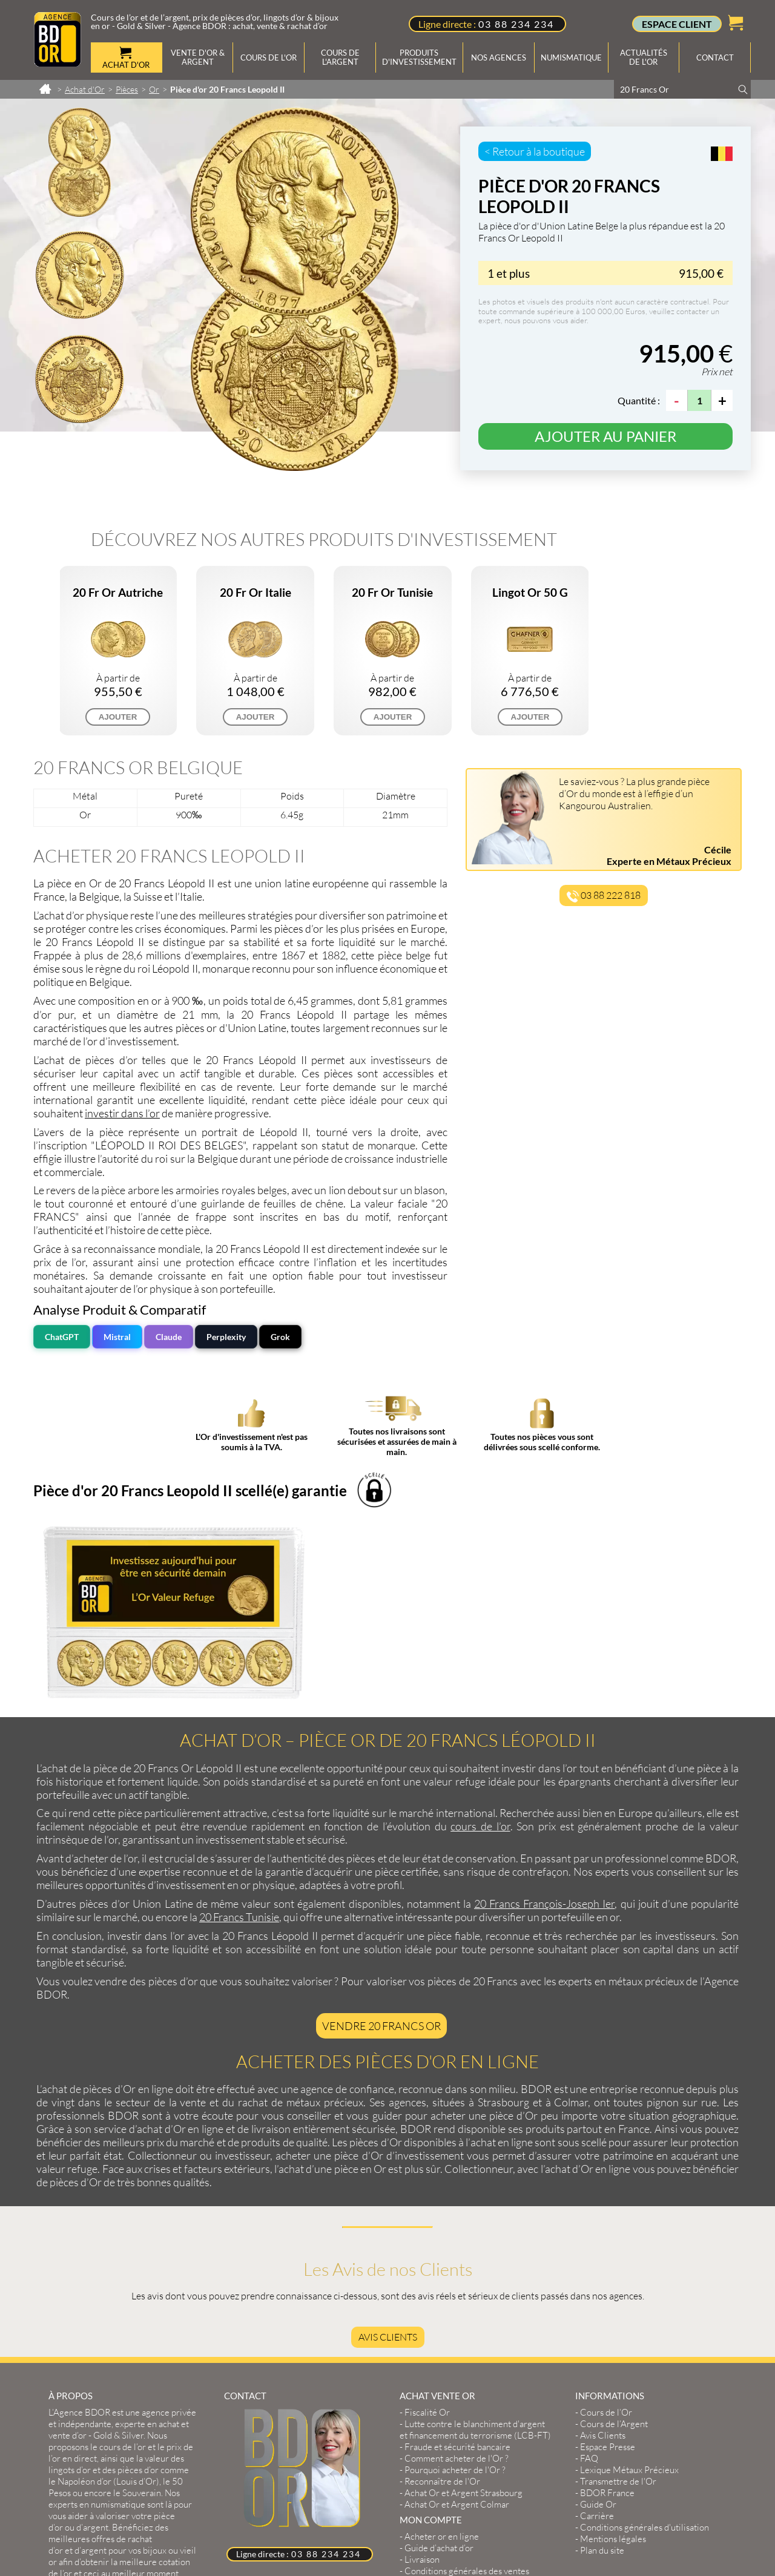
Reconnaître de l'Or (442, 2302)
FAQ (589, 2279)
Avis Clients (387, 2158)
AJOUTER (118, 716)
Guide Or (598, 2325)
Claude (169, 1337)
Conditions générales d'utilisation (644, 2348)
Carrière (597, 2337)
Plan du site (602, 2371)
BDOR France (607, 2314)
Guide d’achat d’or (438, 2369)
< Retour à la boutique (534, 151)
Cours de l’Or (606, 2233)
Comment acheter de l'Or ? (456, 2279)
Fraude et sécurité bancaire (457, 2268)
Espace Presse (607, 2268)
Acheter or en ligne (441, 2358)
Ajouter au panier (605, 436)
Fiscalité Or (427, 2233)
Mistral (117, 1337)
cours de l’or (480, 1647)
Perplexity (226, 1337)
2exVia (176, 2507)
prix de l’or (59, 1262)
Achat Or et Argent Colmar (456, 2325)
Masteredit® (232, 2507)
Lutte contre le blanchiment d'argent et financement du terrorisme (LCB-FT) (475, 2250)
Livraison (422, 2381)
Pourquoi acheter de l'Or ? (455, 2291)
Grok (280, 1337)
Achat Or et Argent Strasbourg (463, 2314)
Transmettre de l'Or (618, 2302)
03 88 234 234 (516, 24)
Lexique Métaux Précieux (629, 2291)
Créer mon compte (441, 2404)
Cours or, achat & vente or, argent (347, 2532)
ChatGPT (62, 1337)
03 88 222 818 (604, 895)
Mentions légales (613, 2360)
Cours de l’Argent (614, 2245)
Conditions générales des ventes (466, 2392)
